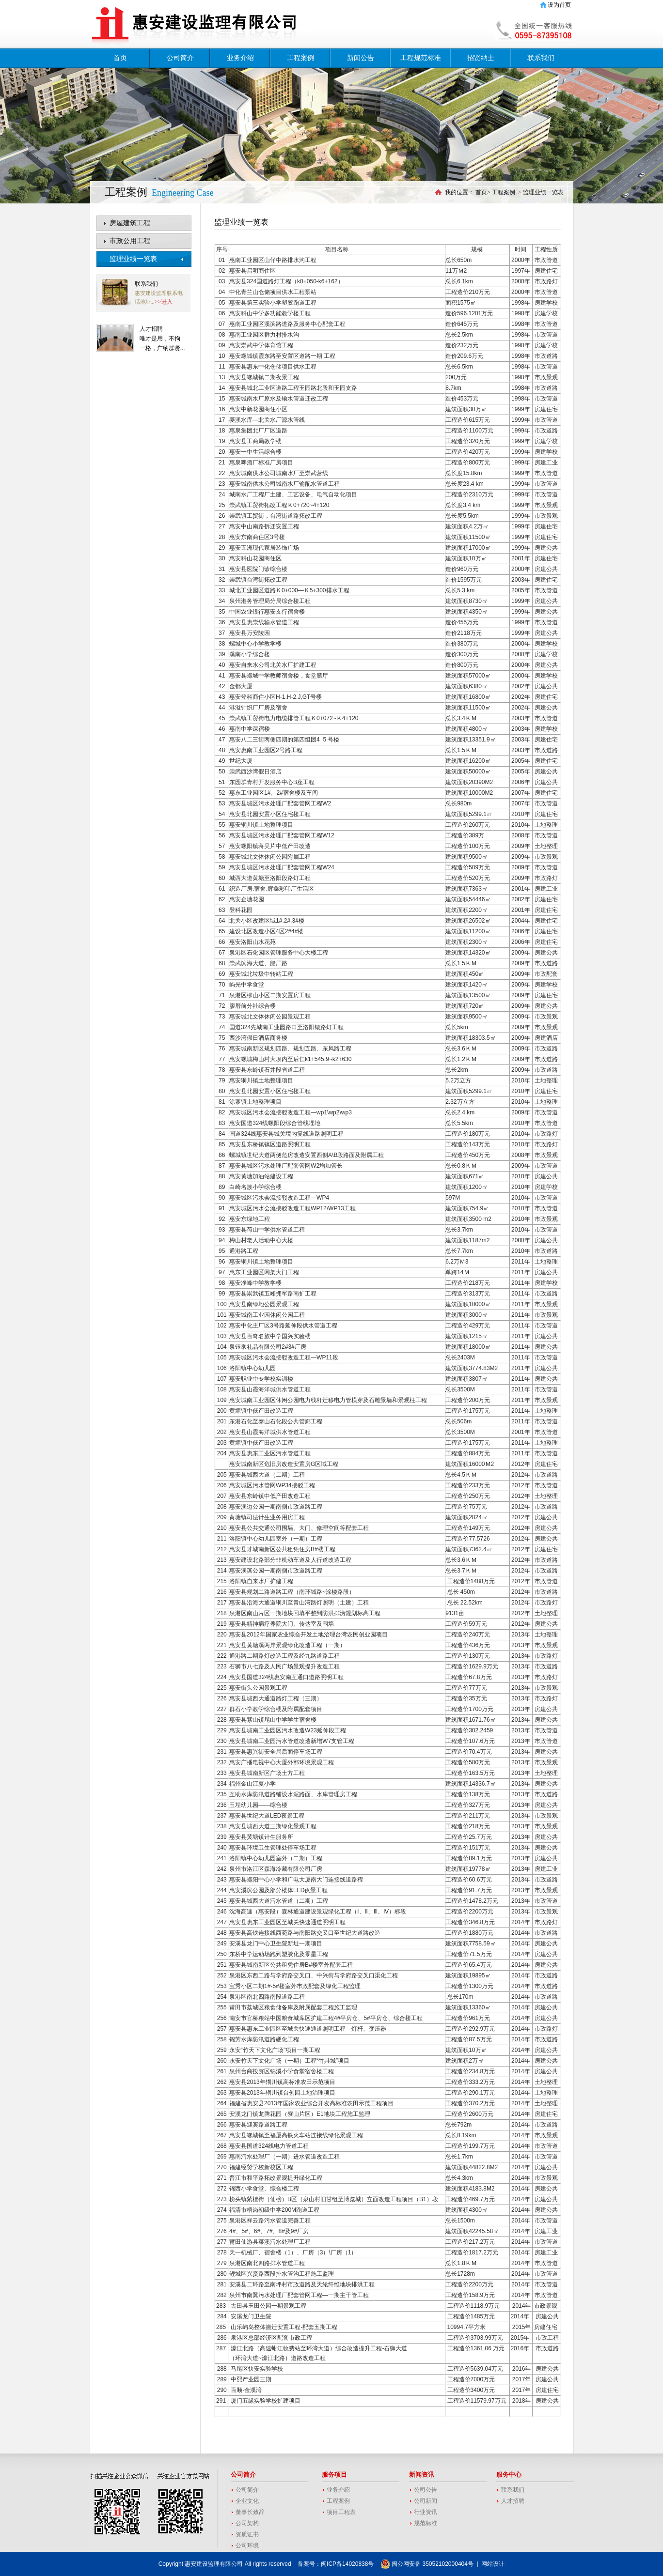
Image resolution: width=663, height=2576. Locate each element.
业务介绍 (240, 58)
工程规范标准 (420, 58)
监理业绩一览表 (133, 258)
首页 (120, 58)
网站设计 (493, 2564)
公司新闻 (425, 2501)
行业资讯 (425, 2512)
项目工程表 (341, 2512)
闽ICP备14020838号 (347, 2564)
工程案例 (300, 58)
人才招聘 (151, 328)
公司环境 (247, 2545)
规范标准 (425, 2523)
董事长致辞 (250, 2512)
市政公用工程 (130, 241)
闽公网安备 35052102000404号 (427, 2564)
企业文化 (247, 2501)
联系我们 (540, 58)
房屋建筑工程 (130, 223)
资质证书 (247, 2534)
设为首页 (559, 4)
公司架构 (247, 2523)
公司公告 (425, 2489)
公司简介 (180, 58)
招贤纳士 (480, 58)
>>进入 (164, 301)
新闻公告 (360, 58)
